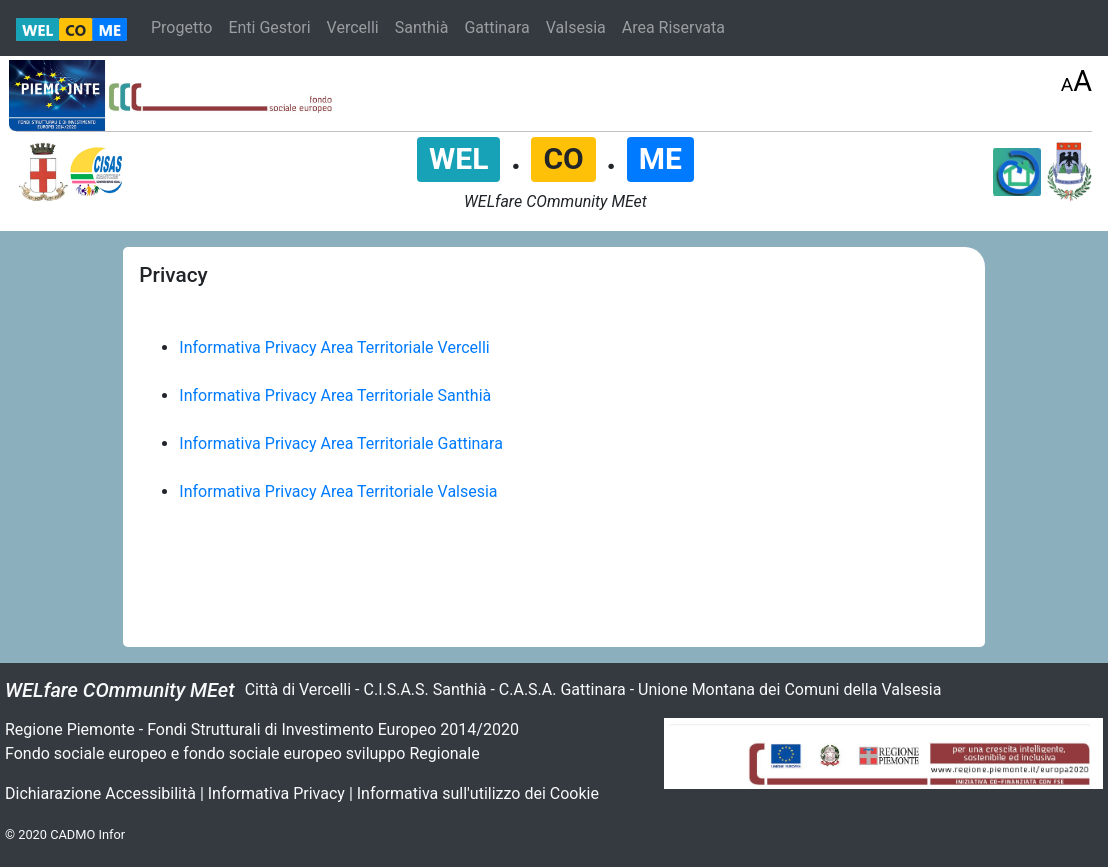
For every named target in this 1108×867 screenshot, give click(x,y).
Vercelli (353, 27)
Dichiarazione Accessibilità (100, 793)
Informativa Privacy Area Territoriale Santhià (335, 395)
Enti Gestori (269, 27)
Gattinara (496, 27)
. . (555, 157)
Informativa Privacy (276, 793)
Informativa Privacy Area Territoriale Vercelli (334, 347)
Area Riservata (673, 27)
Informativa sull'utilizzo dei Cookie (478, 793)
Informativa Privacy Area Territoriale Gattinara (341, 443)
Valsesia (576, 27)
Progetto (181, 27)
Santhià (422, 27)
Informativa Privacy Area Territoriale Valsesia (338, 491)
